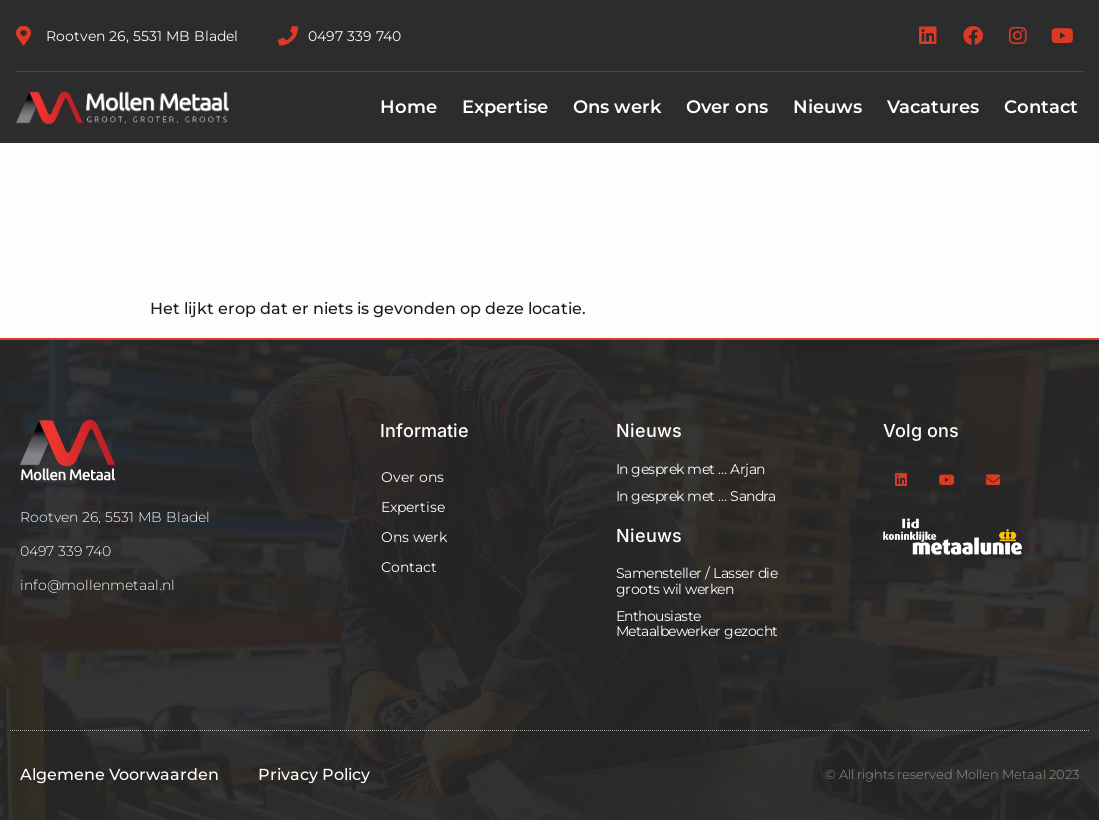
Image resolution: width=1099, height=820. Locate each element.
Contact (1041, 107)
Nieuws (827, 107)
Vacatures (933, 107)
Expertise (505, 107)
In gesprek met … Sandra (696, 496)
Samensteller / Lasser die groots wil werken (697, 580)
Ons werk (617, 107)
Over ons (727, 107)
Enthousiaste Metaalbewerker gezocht (697, 623)
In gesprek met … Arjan (690, 469)
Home (408, 107)
